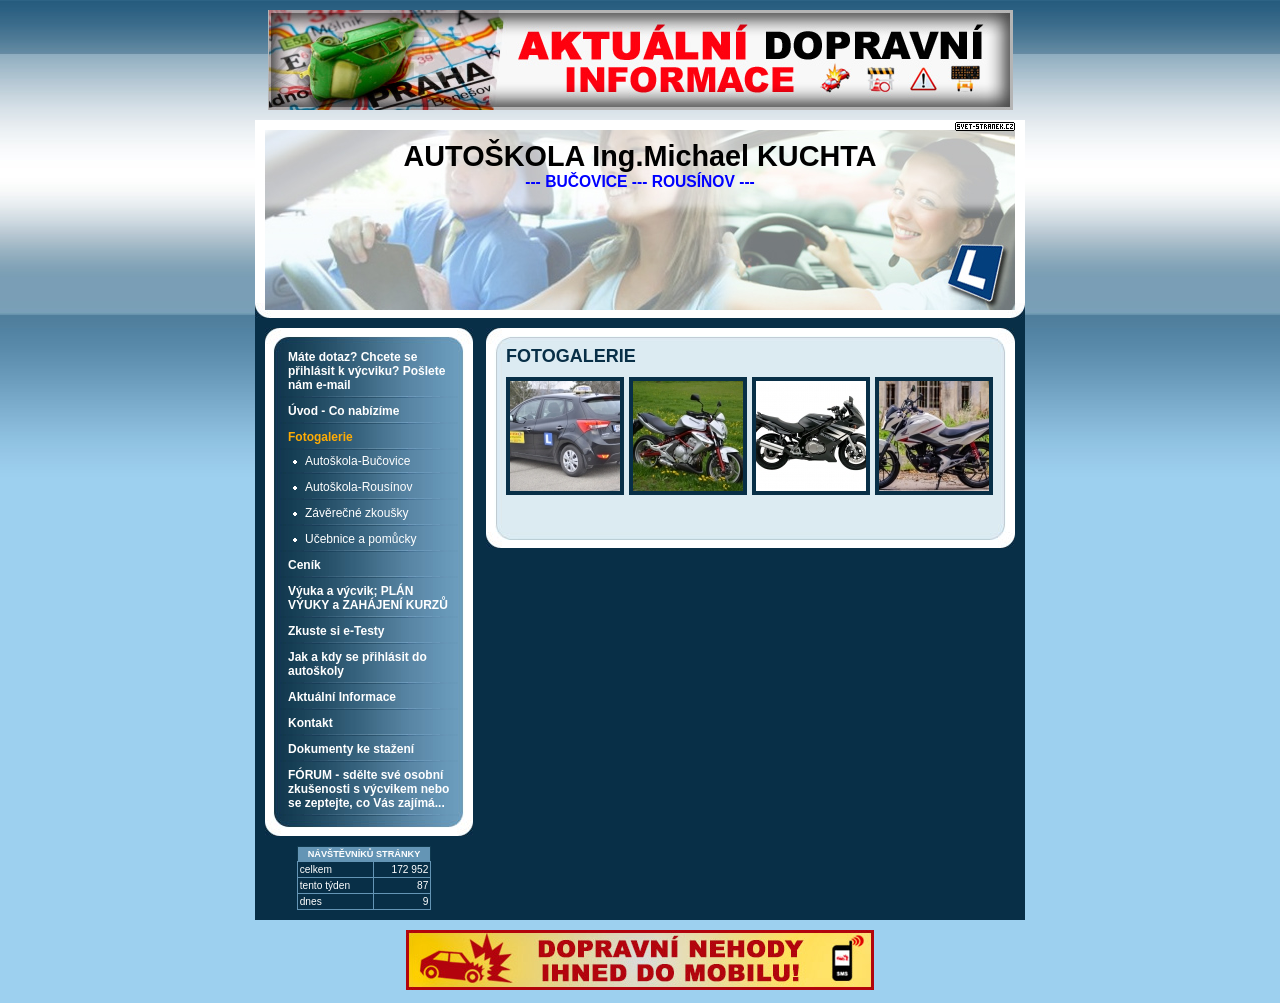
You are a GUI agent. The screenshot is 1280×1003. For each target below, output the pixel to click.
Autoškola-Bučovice (357, 461)
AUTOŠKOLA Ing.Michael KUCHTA (639, 156)
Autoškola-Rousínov (358, 487)
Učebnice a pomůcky (360, 539)
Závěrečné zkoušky (356, 513)
